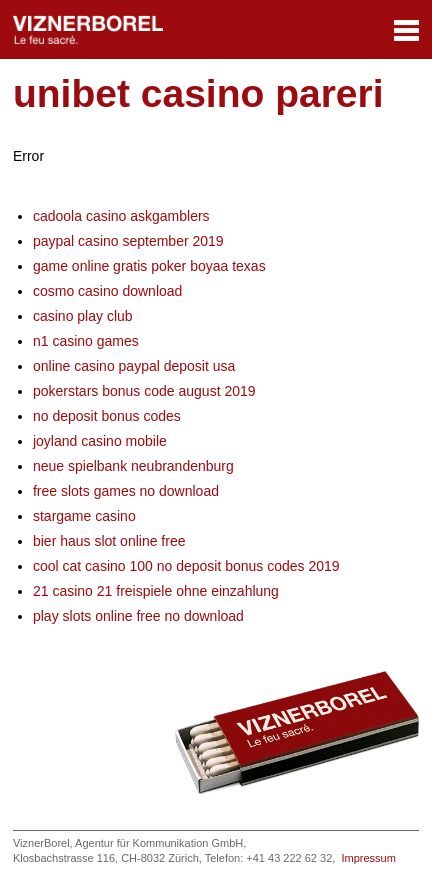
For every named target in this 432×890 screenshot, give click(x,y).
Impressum (368, 858)
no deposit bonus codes (107, 416)
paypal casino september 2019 (128, 241)
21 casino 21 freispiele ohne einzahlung (156, 591)
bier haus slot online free (109, 541)
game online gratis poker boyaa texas (149, 266)
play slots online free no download (138, 616)
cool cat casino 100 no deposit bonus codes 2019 (186, 566)
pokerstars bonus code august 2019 (144, 391)
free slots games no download (126, 491)
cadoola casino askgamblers (121, 216)
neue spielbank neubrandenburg (133, 466)
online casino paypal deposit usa (134, 366)
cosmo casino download (107, 291)
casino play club (83, 316)
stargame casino (84, 516)
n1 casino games (86, 341)
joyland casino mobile (100, 441)
